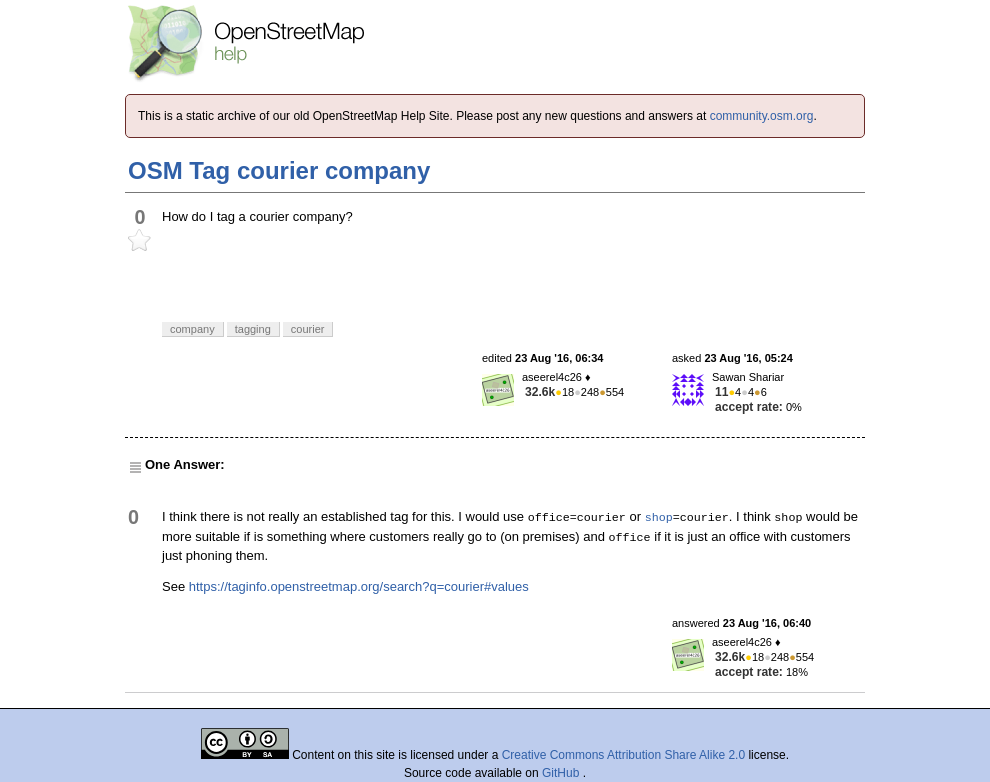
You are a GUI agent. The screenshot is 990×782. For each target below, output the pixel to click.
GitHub (562, 773)
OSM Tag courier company (279, 170)
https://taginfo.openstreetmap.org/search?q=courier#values (359, 586)
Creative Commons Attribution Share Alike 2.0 (623, 755)
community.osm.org (762, 116)
